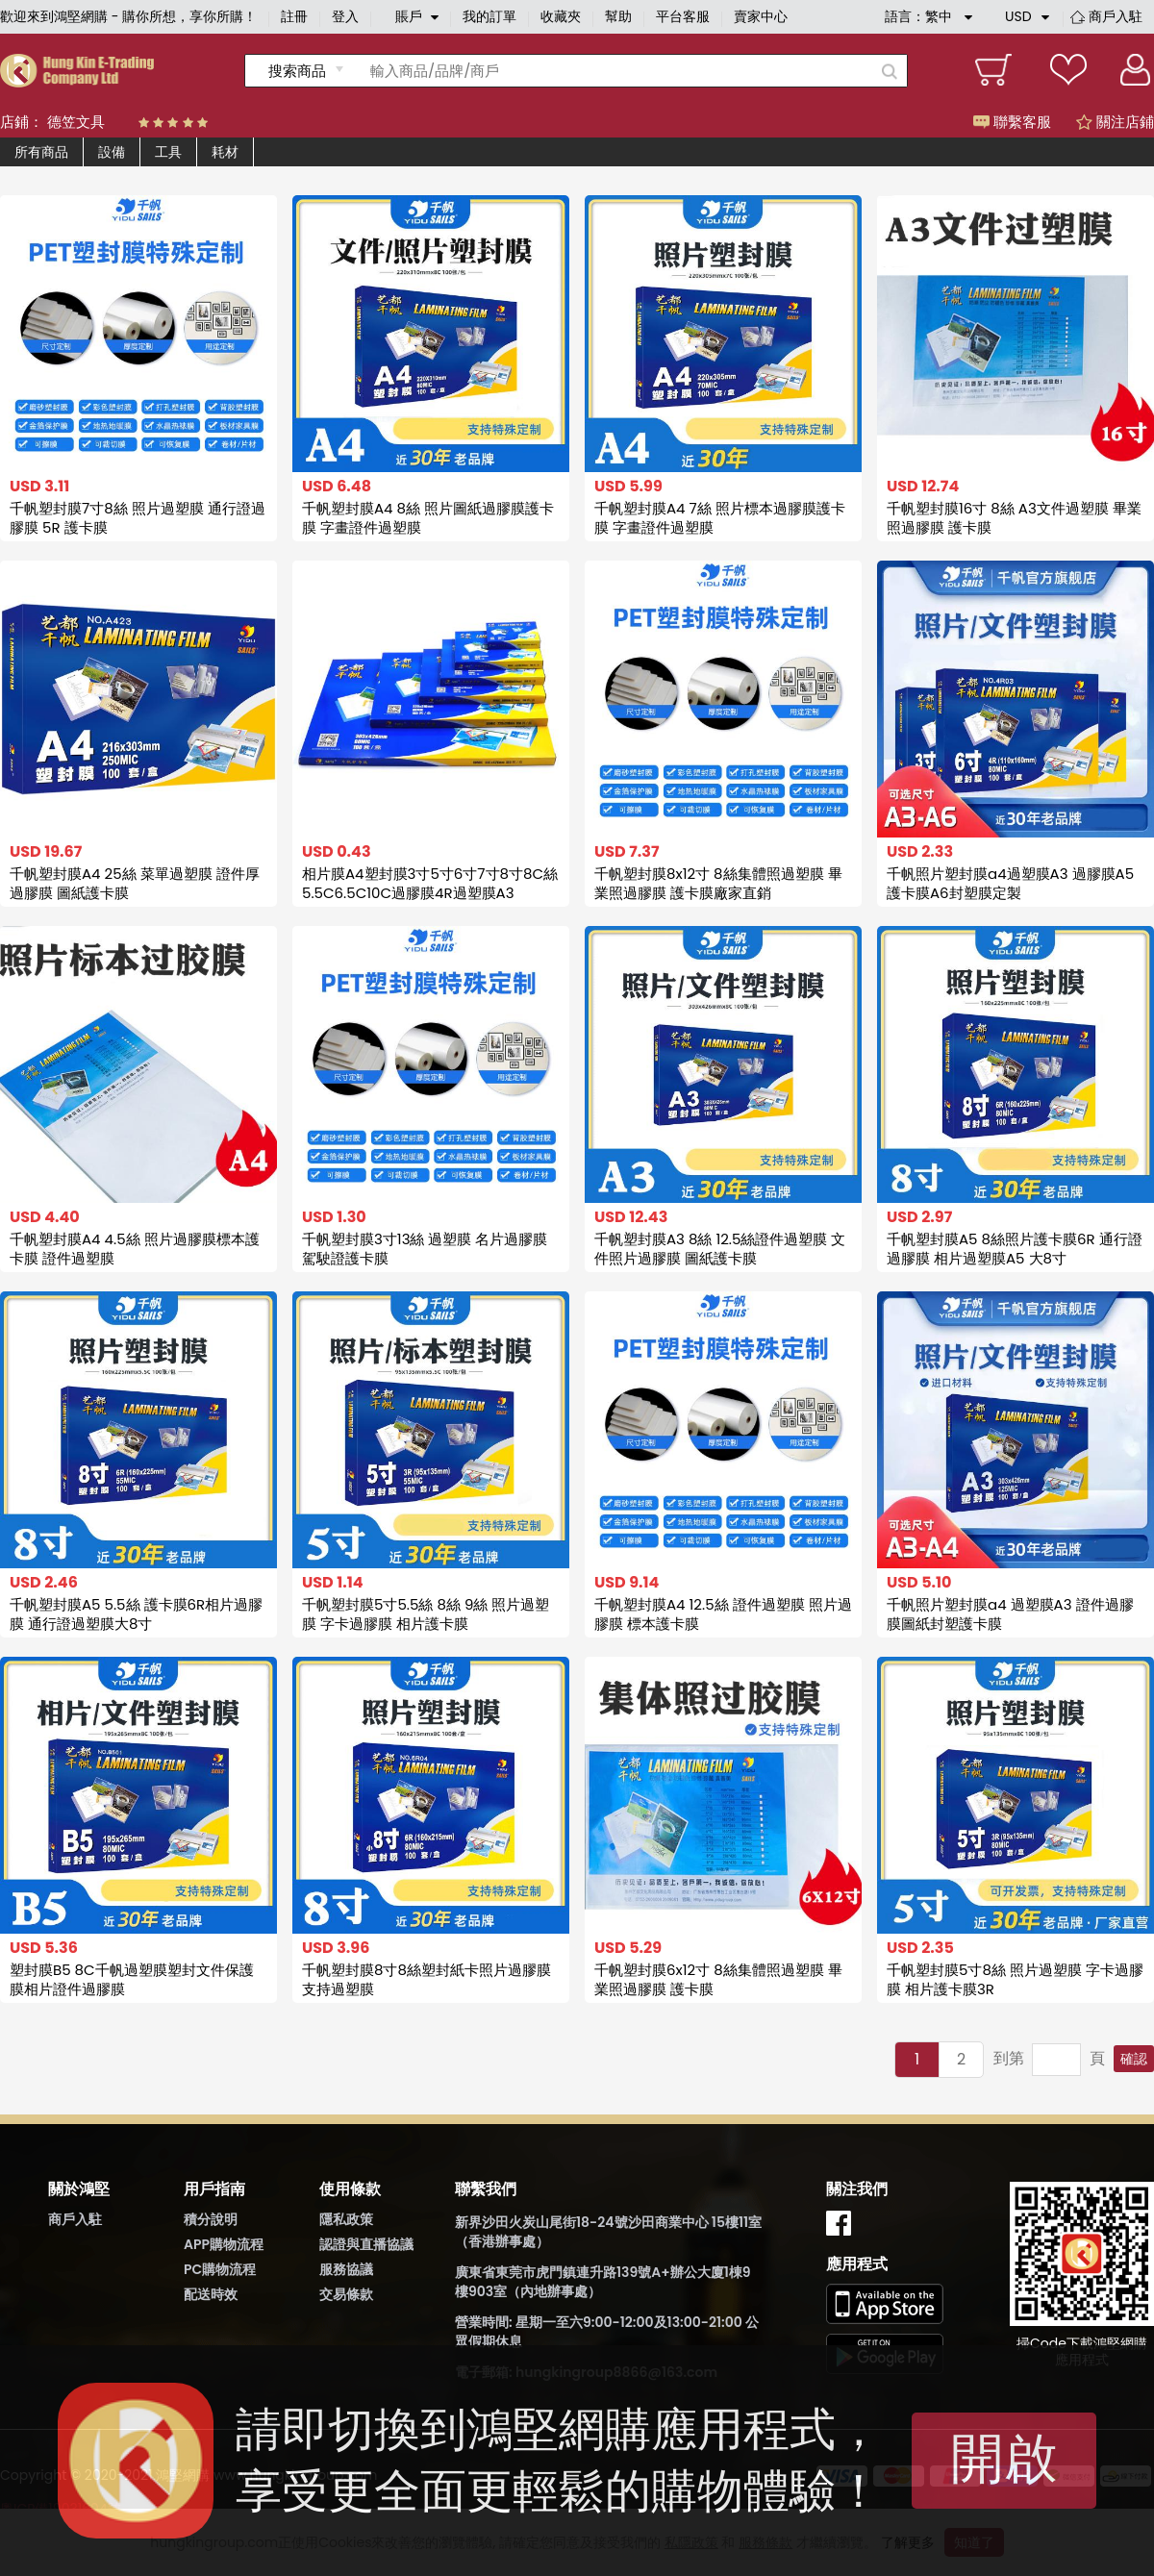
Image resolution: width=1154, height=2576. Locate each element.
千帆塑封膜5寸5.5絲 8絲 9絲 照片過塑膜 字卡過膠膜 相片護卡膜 (425, 1614)
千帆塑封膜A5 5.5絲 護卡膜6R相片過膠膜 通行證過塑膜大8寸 (136, 1614)
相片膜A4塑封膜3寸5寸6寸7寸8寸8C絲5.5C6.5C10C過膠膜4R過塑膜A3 (430, 883)
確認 (1133, 2058)
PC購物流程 (220, 2269)
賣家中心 (761, 16)
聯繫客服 (1012, 122)
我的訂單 (489, 16)
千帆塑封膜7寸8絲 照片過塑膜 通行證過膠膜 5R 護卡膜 (137, 518)
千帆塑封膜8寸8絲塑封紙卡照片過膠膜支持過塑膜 (426, 1979)
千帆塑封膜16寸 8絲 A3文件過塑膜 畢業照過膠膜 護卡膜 (1014, 518)
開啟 (1004, 2458)
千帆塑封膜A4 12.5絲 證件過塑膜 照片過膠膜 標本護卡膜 (723, 1614)
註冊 (294, 16)
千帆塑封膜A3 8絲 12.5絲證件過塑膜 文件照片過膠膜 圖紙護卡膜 (719, 1248)
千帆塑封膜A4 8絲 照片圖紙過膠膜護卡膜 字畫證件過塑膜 (428, 518)
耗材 (225, 152)
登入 (345, 16)
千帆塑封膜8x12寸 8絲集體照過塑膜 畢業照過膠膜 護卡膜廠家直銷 (718, 883)
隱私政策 (346, 2219)
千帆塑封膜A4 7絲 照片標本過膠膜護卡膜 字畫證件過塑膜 (719, 518)
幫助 (618, 16)
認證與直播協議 (366, 2244)
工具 (168, 152)
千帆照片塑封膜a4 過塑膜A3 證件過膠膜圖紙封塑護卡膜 (1010, 1614)
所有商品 (41, 152)
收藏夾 (560, 16)
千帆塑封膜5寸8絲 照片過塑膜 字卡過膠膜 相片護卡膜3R (1015, 1979)
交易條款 (346, 2294)
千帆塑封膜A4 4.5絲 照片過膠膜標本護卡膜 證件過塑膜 (135, 1248)
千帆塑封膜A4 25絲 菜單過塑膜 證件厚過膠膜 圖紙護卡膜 (135, 883)
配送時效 (211, 2294)
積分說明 (211, 2219)
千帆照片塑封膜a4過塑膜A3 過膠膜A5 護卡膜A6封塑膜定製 (1010, 883)
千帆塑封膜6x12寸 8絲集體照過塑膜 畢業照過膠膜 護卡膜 (718, 1979)
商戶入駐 (1115, 16)
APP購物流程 (223, 2244)
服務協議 (346, 2269)
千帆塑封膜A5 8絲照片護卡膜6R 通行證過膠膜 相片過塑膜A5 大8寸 (1014, 1248)
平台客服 (683, 16)
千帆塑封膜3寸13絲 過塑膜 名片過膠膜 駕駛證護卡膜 (424, 1248)
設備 (111, 152)
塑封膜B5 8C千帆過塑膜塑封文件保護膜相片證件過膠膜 (132, 1979)
